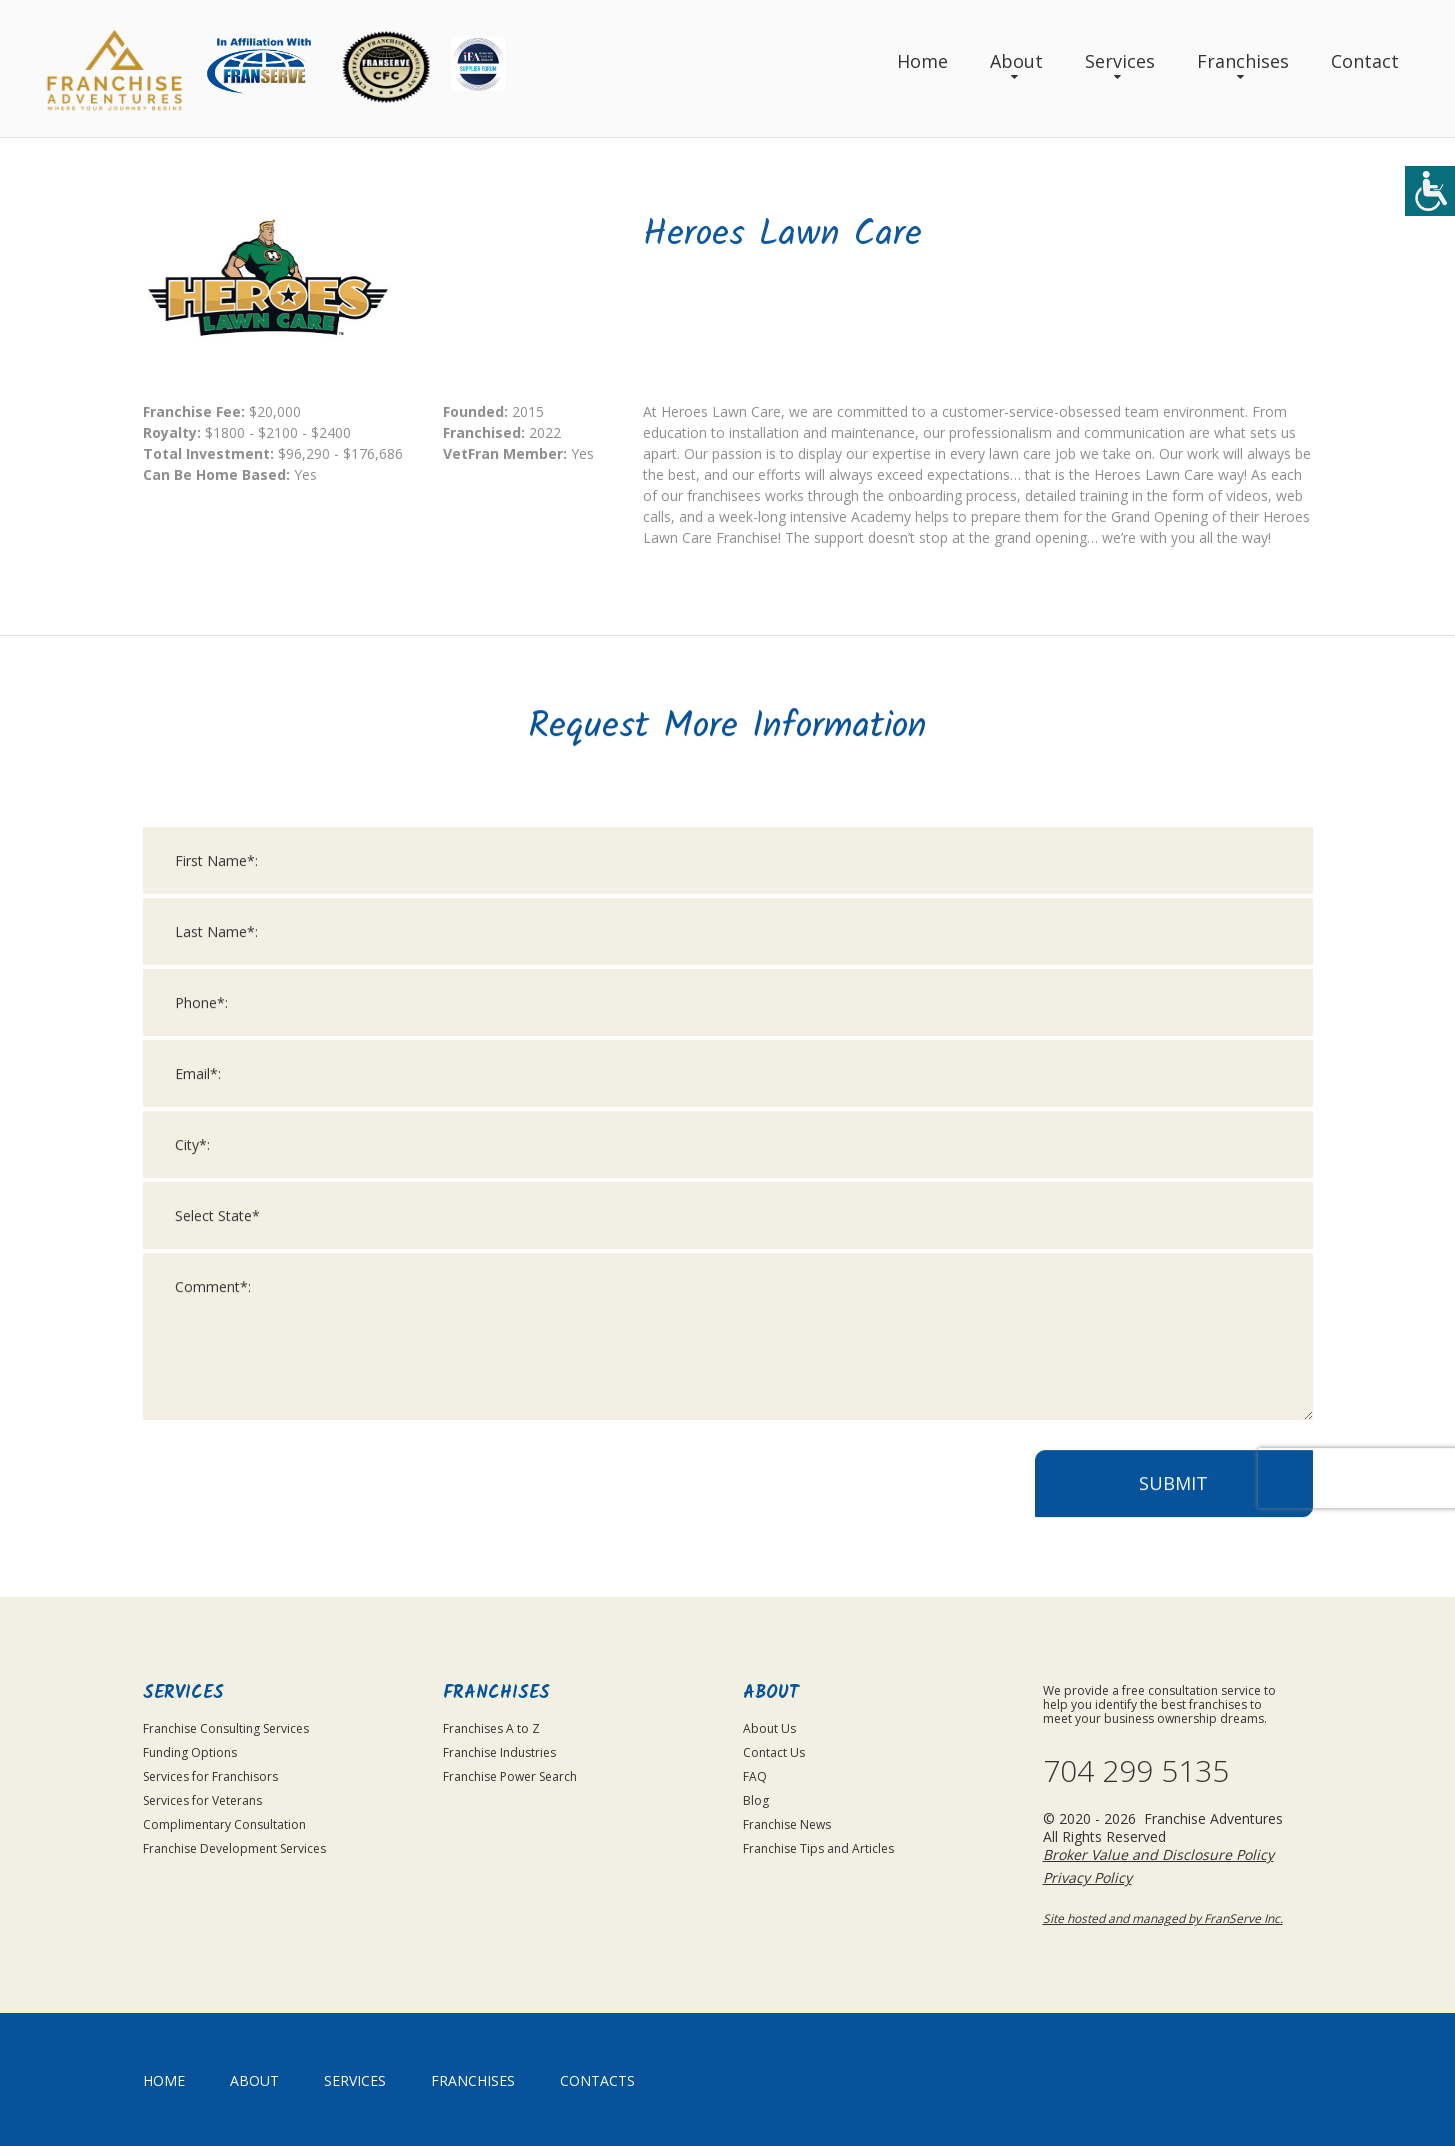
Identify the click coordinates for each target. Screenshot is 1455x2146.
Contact (1365, 61)
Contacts (597, 2080)
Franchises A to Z (491, 1728)
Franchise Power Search (510, 1776)
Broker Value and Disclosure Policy (1158, 1854)
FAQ (755, 1776)
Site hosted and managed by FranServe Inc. (1163, 1918)
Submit (1173, 1507)
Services (1120, 61)
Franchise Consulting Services (226, 1728)
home (164, 2080)
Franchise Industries (499, 1752)
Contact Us (774, 1752)
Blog (756, 1800)
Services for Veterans (202, 1800)
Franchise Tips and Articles (818, 1848)
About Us (769, 1728)
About (1016, 61)
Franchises (1243, 61)
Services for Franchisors (210, 1776)
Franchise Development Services (234, 1848)
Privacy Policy (1087, 1877)
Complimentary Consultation (224, 1824)
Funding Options (190, 1752)
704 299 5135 (1136, 1771)
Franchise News (787, 1824)
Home (922, 61)
